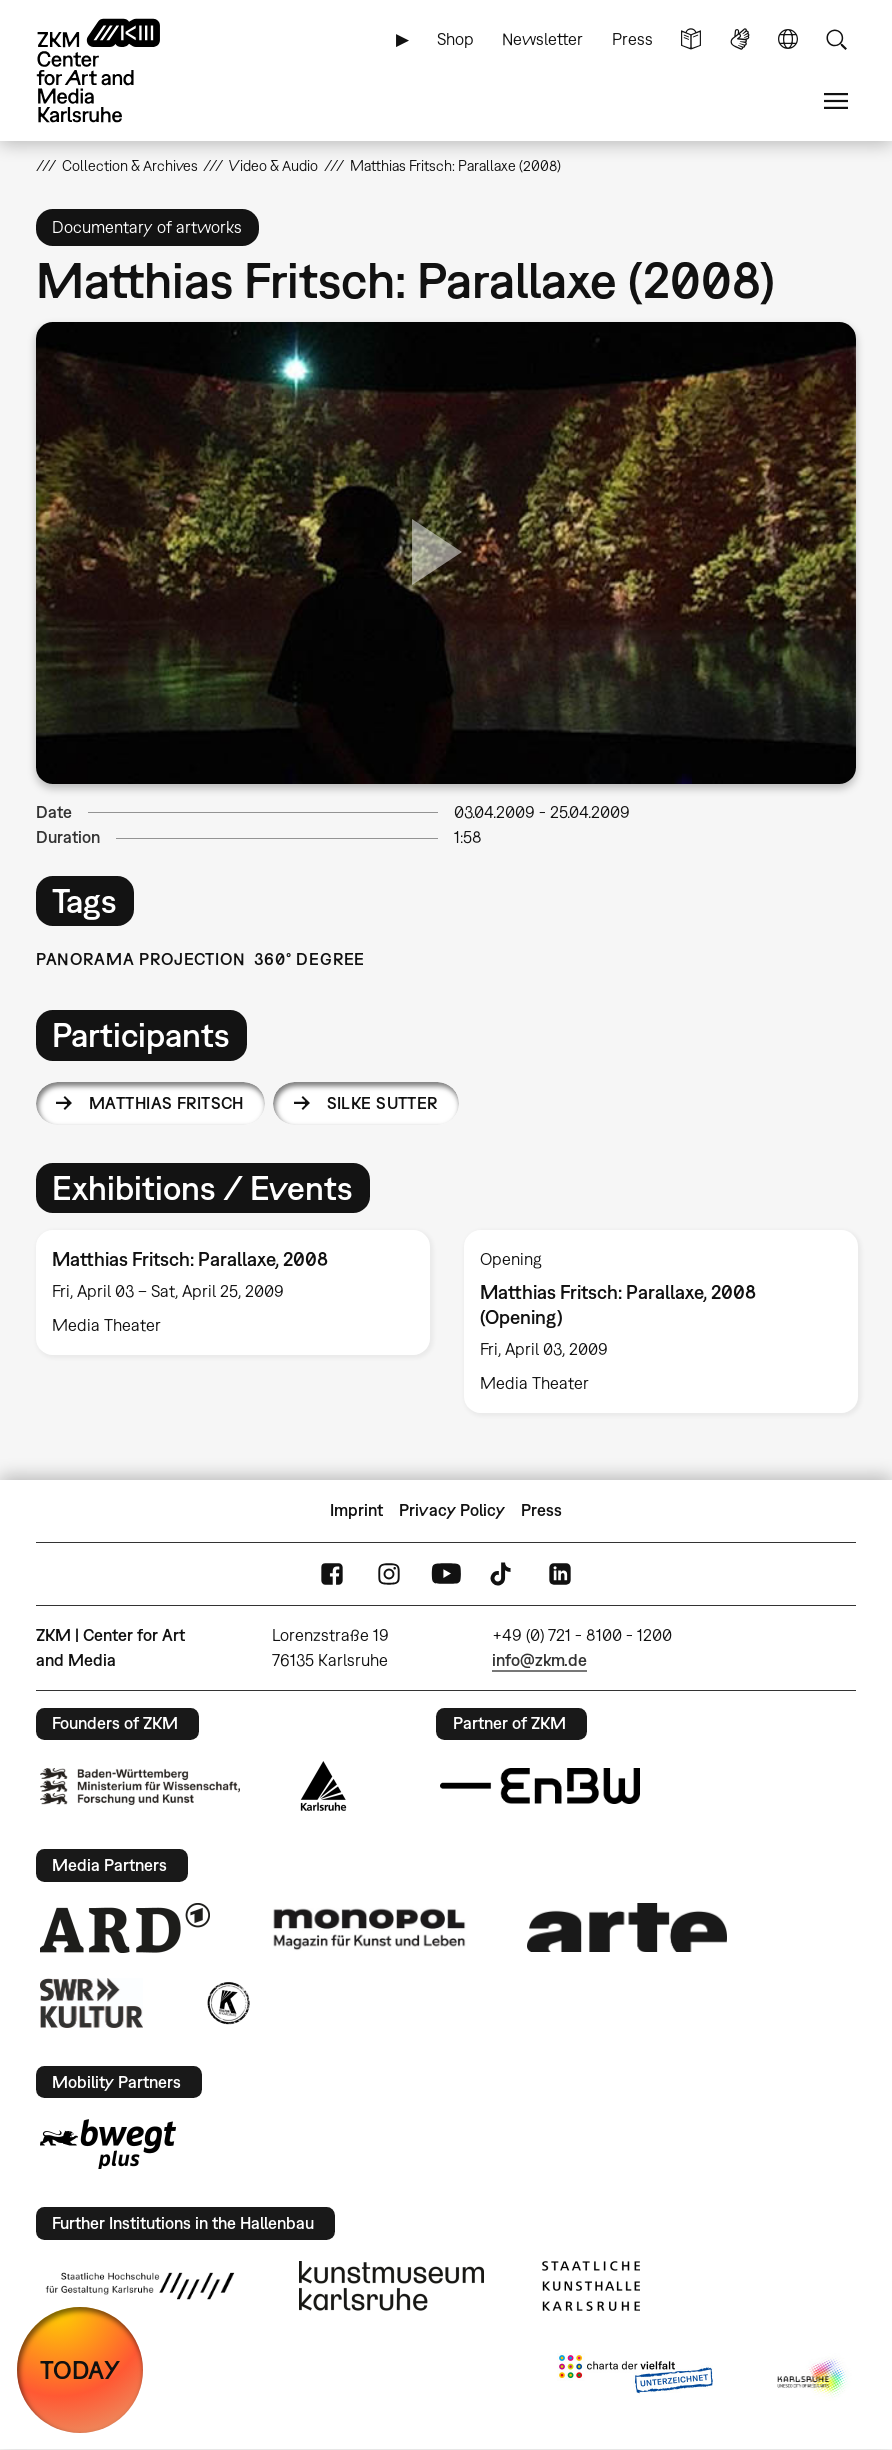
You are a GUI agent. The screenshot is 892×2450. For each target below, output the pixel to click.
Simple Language (691, 39)
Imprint (356, 1510)
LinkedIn (560, 1573)
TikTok (503, 1573)
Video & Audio (273, 165)
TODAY (80, 2369)
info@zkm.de (539, 1660)
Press (632, 39)
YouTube (446, 1573)
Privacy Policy (452, 1510)
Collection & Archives (130, 165)
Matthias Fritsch (166, 1103)
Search (836, 39)
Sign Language (740, 39)
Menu (836, 101)
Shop (455, 39)
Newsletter (542, 39)
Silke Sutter (382, 1103)
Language (788, 39)
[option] (233, 1292)
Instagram (389, 1573)
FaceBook (332, 1573)
